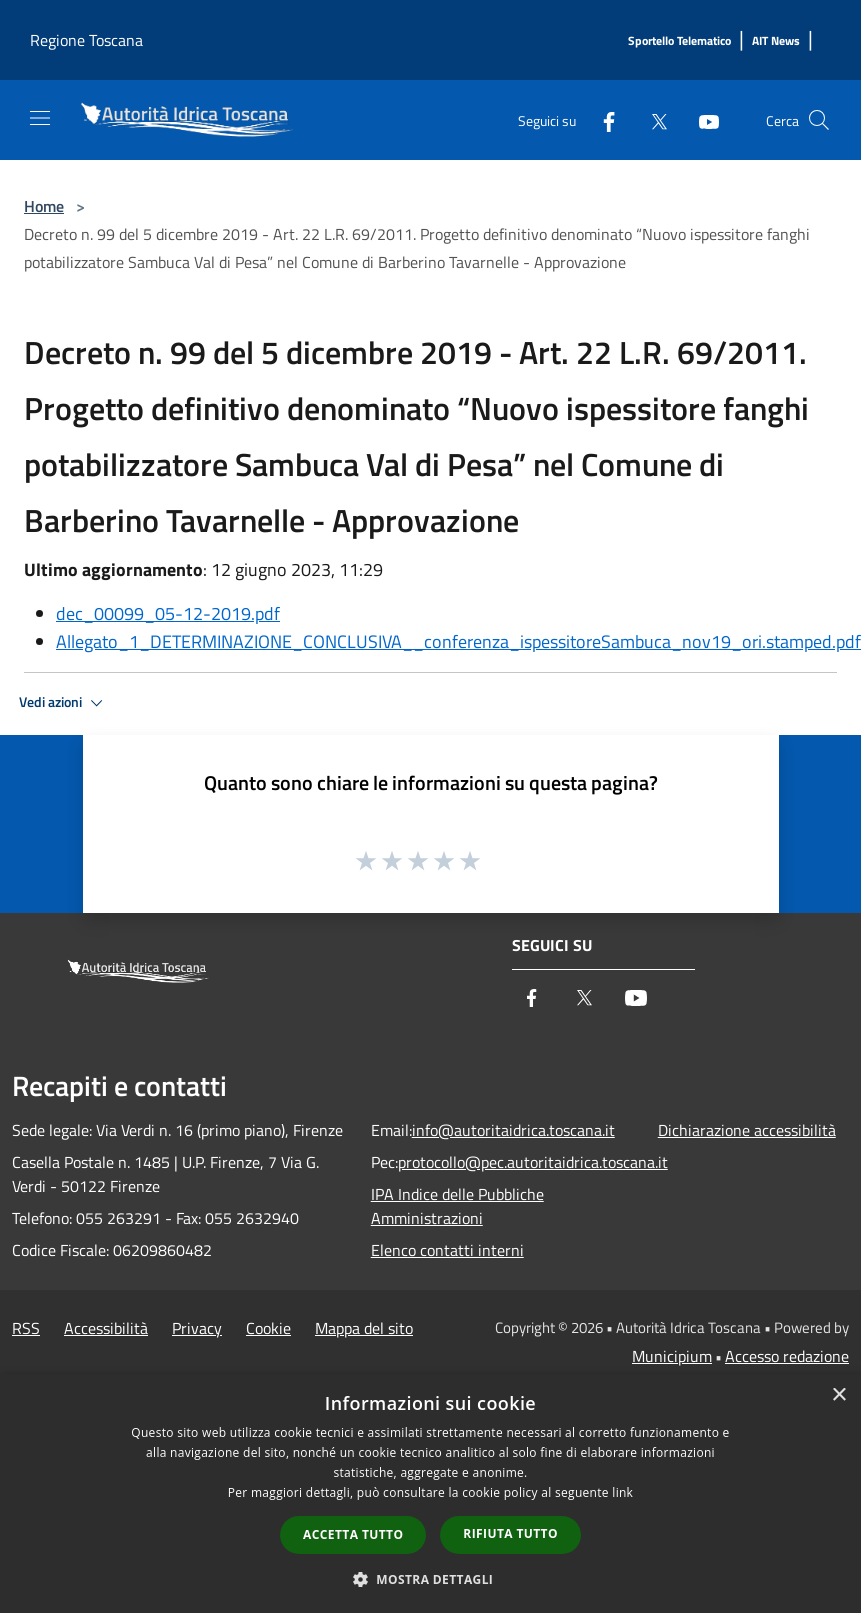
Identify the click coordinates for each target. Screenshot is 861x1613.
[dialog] (430, 1493)
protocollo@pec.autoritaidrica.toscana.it (533, 1162)
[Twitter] (651, 119)
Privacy (197, 1328)
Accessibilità (106, 1328)
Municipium (672, 1356)
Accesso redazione (787, 1356)
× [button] (838, 1395)
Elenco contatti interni (447, 1250)
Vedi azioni (64, 703)
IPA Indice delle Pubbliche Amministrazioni (457, 1206)
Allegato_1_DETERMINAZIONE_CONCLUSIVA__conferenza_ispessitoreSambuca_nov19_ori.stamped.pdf (458, 641)
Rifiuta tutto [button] (510, 1533)
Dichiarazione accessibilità (747, 1130)
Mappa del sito (364, 1328)
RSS (26, 1328)
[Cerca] (819, 120)
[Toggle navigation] (40, 118)
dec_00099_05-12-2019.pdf (168, 613)
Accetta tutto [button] (353, 1534)
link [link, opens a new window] (622, 1492)
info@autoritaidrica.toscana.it (513, 1130)
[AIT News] (776, 41)
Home (44, 206)
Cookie (268, 1328)
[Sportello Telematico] (679, 41)
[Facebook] (601, 119)
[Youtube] (701, 119)
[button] (431, 1579)
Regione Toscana (86, 40)
